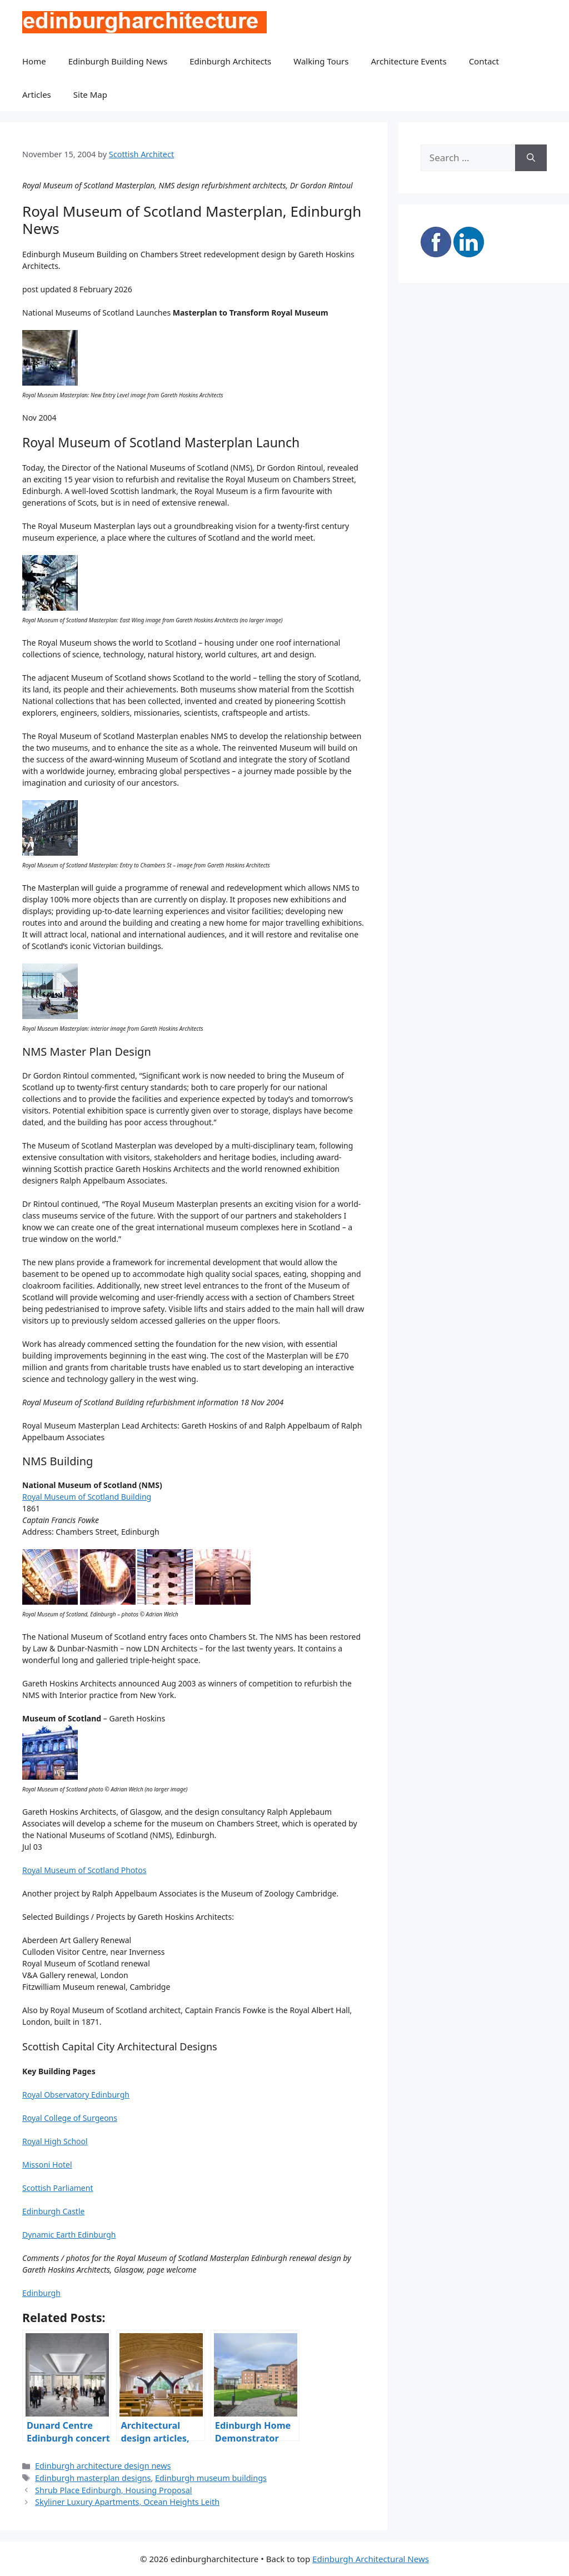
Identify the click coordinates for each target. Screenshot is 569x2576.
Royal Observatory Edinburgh (75, 2094)
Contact (484, 61)
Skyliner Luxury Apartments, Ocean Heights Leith (127, 2502)
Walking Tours (320, 61)
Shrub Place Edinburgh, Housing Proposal (113, 2490)
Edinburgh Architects (230, 61)
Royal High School (55, 2141)
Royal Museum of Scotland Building (86, 1496)
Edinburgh (41, 2293)
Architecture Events (409, 61)
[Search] (531, 157)
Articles (36, 94)
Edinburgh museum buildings (211, 2478)
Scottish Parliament (57, 2188)
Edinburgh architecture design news (103, 2465)
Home (34, 61)
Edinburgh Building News (117, 61)
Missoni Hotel (47, 2164)
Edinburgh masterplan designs (93, 2478)
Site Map (90, 94)
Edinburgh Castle (53, 2211)
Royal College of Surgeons (69, 2118)
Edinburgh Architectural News (370, 2558)
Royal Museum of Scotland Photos (84, 1870)
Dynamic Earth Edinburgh (69, 2234)
